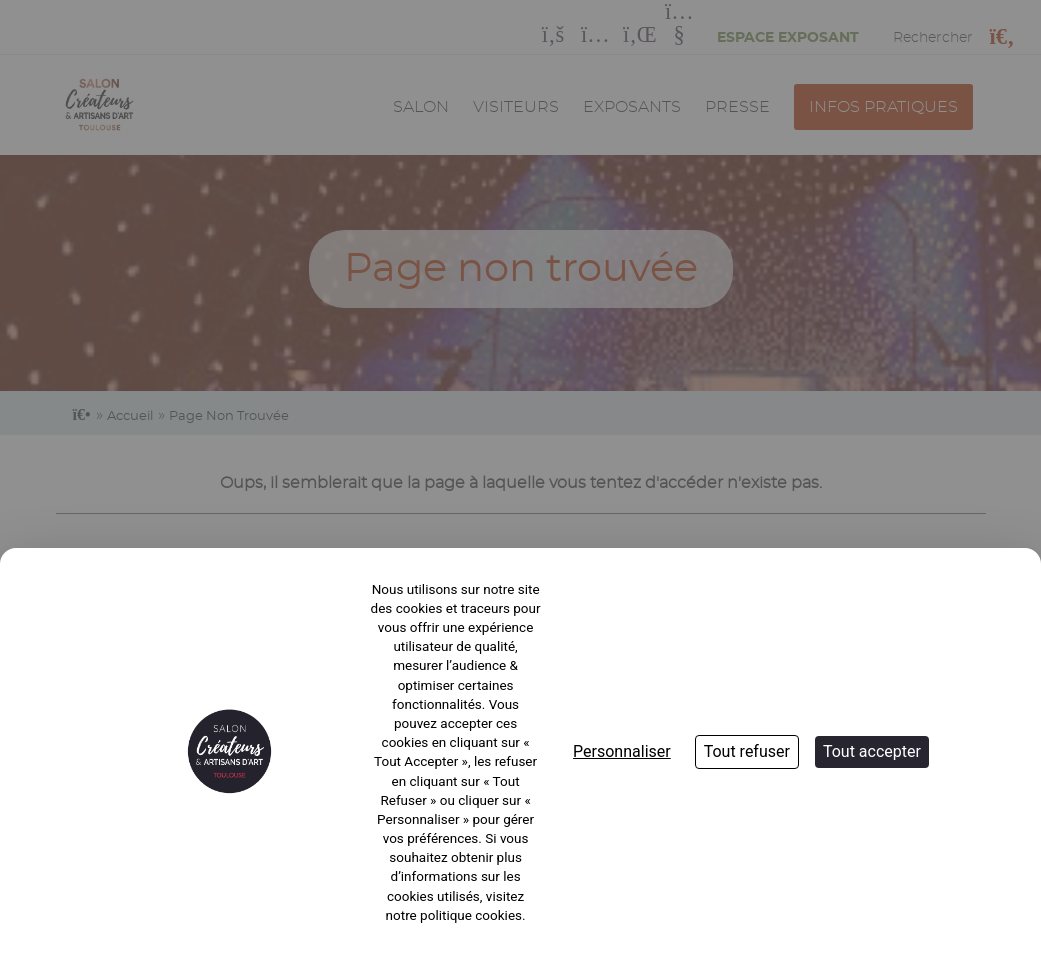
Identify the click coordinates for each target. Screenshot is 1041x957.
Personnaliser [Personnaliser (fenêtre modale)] (622, 751)
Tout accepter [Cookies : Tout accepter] (872, 751)
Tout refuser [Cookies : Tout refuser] (747, 751)
